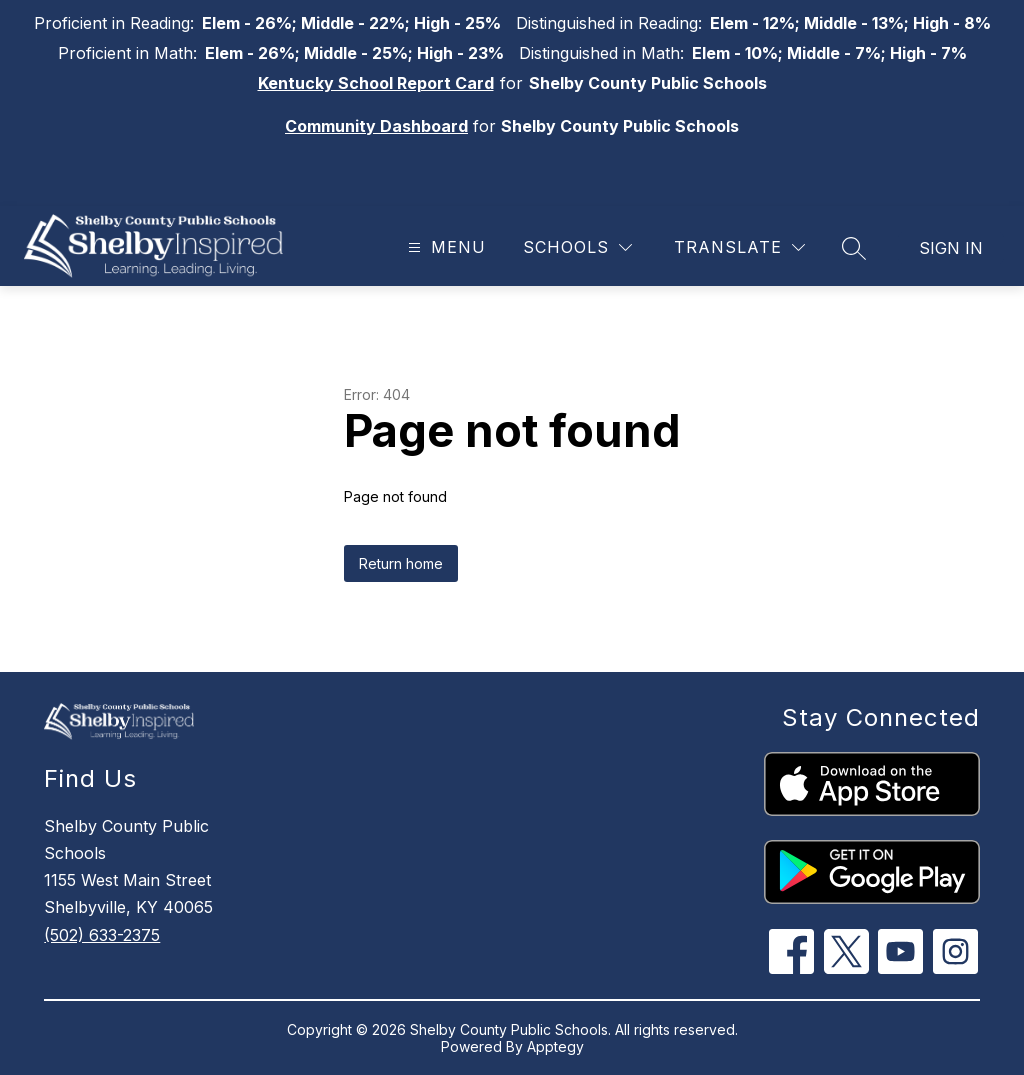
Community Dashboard (376, 126)
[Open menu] (444, 247)
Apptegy (555, 1046)
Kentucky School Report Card (376, 83)
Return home (401, 563)
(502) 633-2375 (102, 935)
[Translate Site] (739, 247)
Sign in (951, 248)
